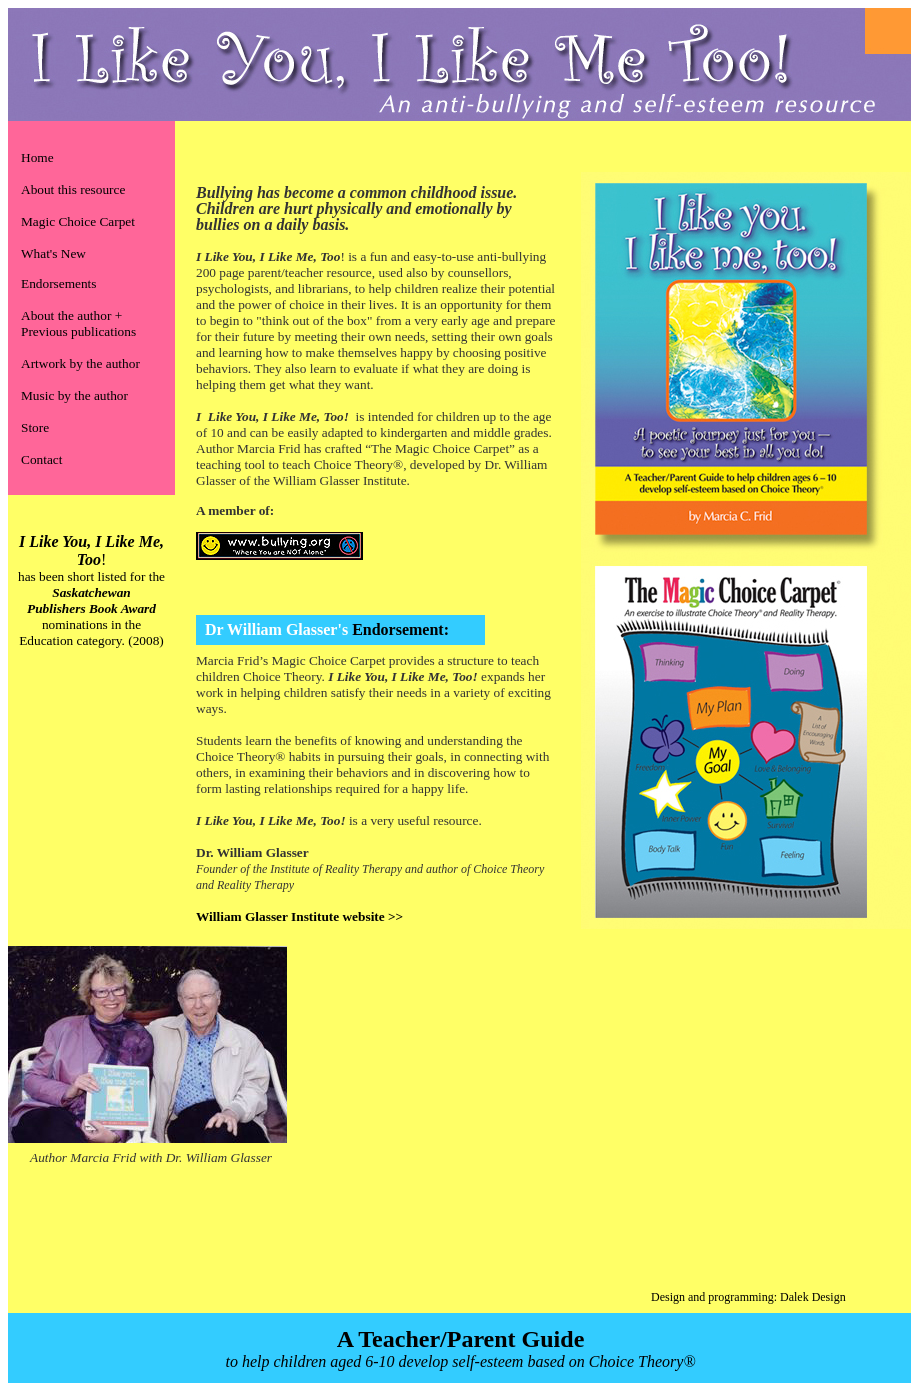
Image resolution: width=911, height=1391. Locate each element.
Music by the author (74, 395)
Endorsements (59, 283)
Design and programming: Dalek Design (748, 1297)
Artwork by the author (80, 363)
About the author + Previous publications (78, 323)
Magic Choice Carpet (78, 221)
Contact (41, 459)
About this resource (73, 189)
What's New (53, 253)
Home (37, 157)
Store (35, 427)
